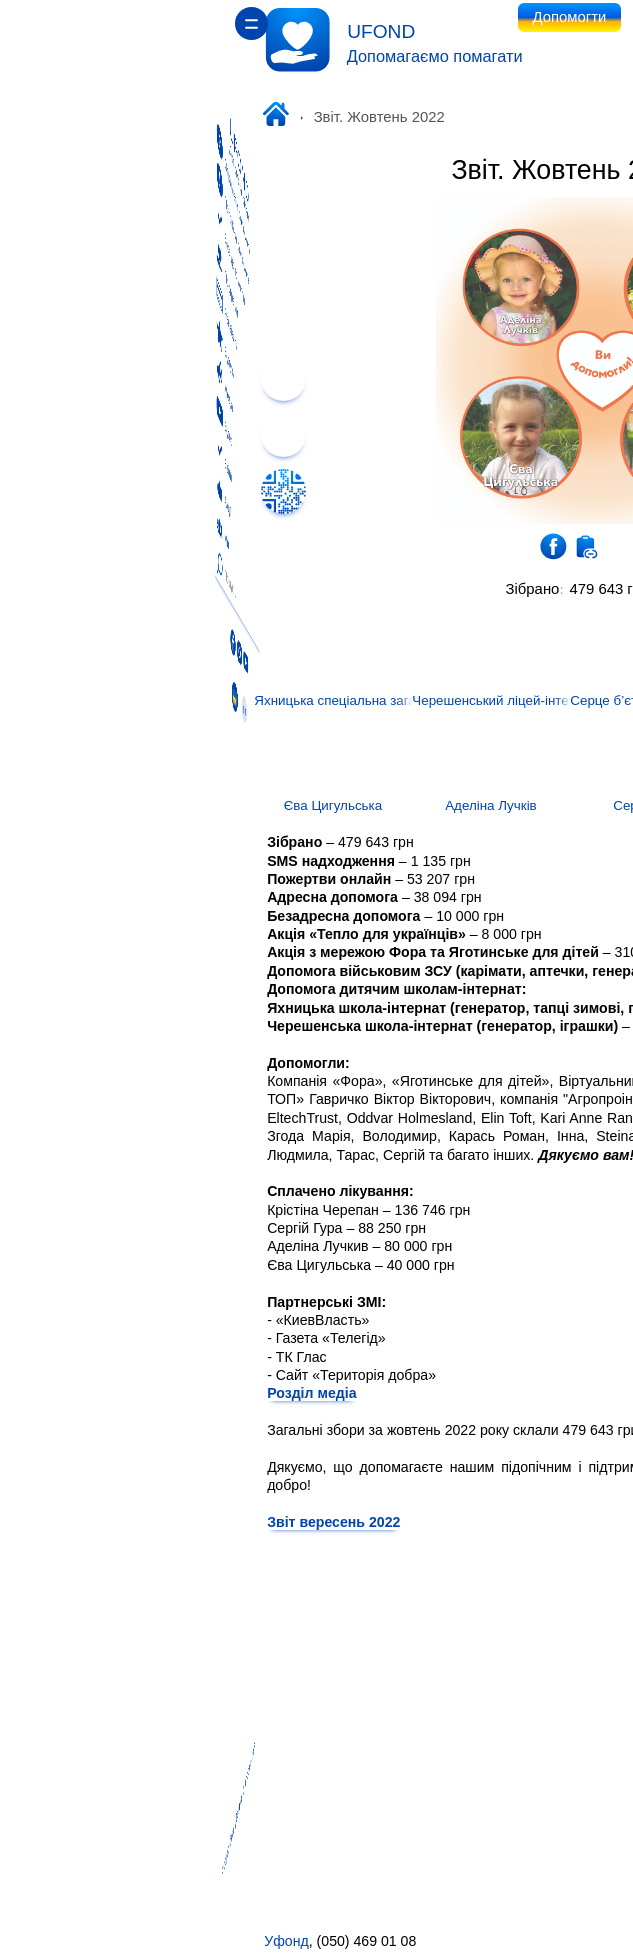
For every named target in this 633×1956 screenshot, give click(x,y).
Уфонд (33, 1941)
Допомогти (317, 17)
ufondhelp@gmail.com (551, 1941)
